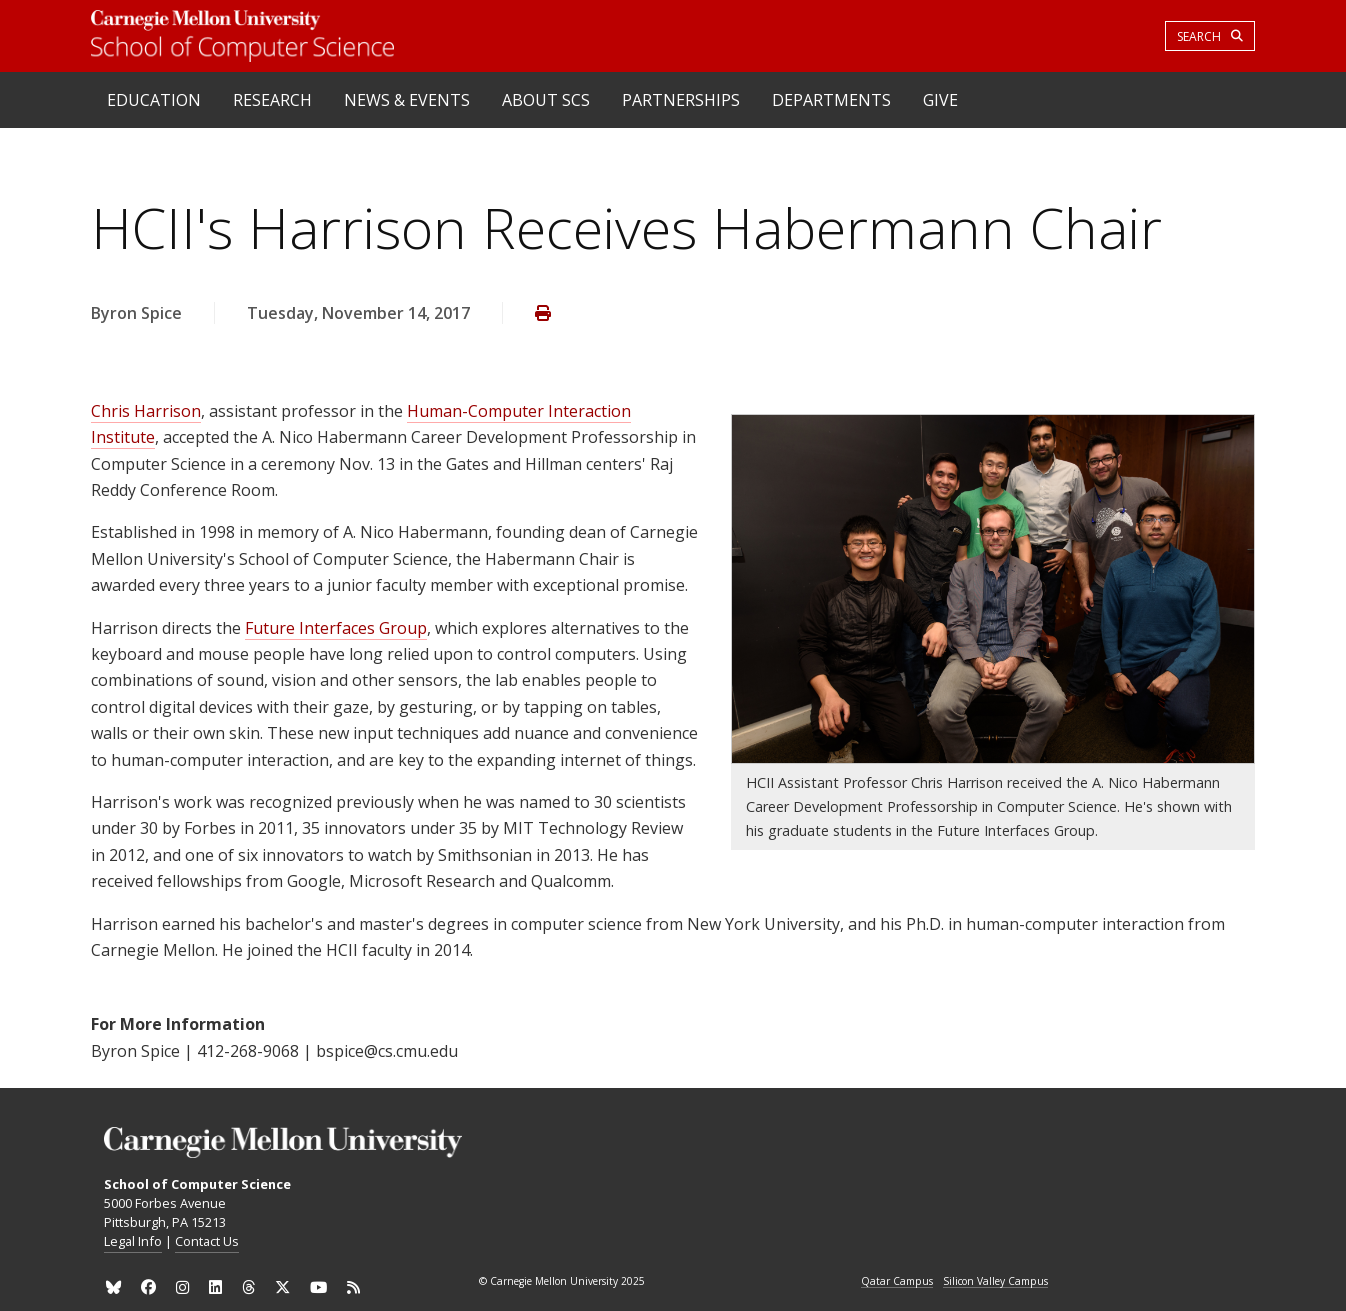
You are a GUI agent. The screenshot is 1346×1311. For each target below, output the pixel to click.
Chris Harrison (146, 411)
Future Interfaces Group (336, 628)
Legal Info (133, 1241)
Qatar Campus (897, 1282)
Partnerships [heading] (681, 100)
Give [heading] (940, 100)
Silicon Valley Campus (995, 1282)
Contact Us (207, 1241)
